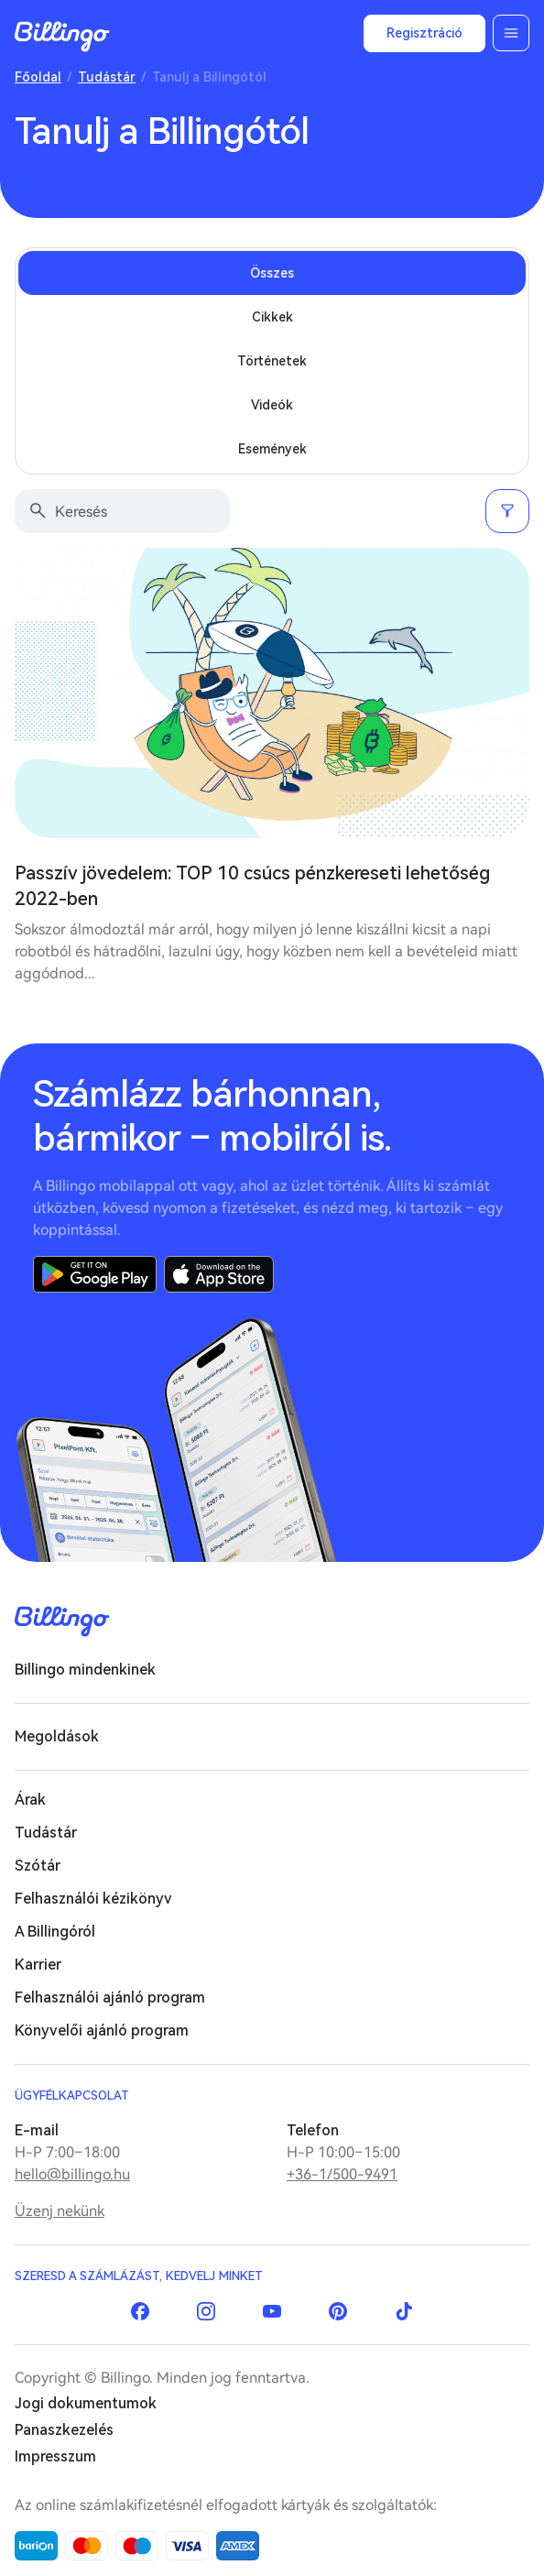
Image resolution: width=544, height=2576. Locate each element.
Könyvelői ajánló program (102, 2030)
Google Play (95, 1274)
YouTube (272, 2311)
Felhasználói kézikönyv (93, 1898)
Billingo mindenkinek (85, 1669)
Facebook (140, 2311)
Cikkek (272, 317)
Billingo (62, 36)
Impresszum (55, 2456)
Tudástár (107, 77)
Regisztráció (424, 33)
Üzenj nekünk (59, 2211)
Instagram (206, 2311)
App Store (219, 1274)
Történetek (272, 361)
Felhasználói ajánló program (110, 1997)
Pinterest (338, 2311)
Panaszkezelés (64, 2430)
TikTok (404, 2311)
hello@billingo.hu (72, 2174)
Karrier (38, 1964)
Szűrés (507, 511)
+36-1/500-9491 (342, 2174)
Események (272, 449)
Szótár (37, 1865)
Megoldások (57, 1736)
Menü (511, 33)
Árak (30, 1799)
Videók (272, 405)
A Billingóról (55, 1931)
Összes (272, 273)
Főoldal (38, 77)
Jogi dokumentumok (86, 2403)
